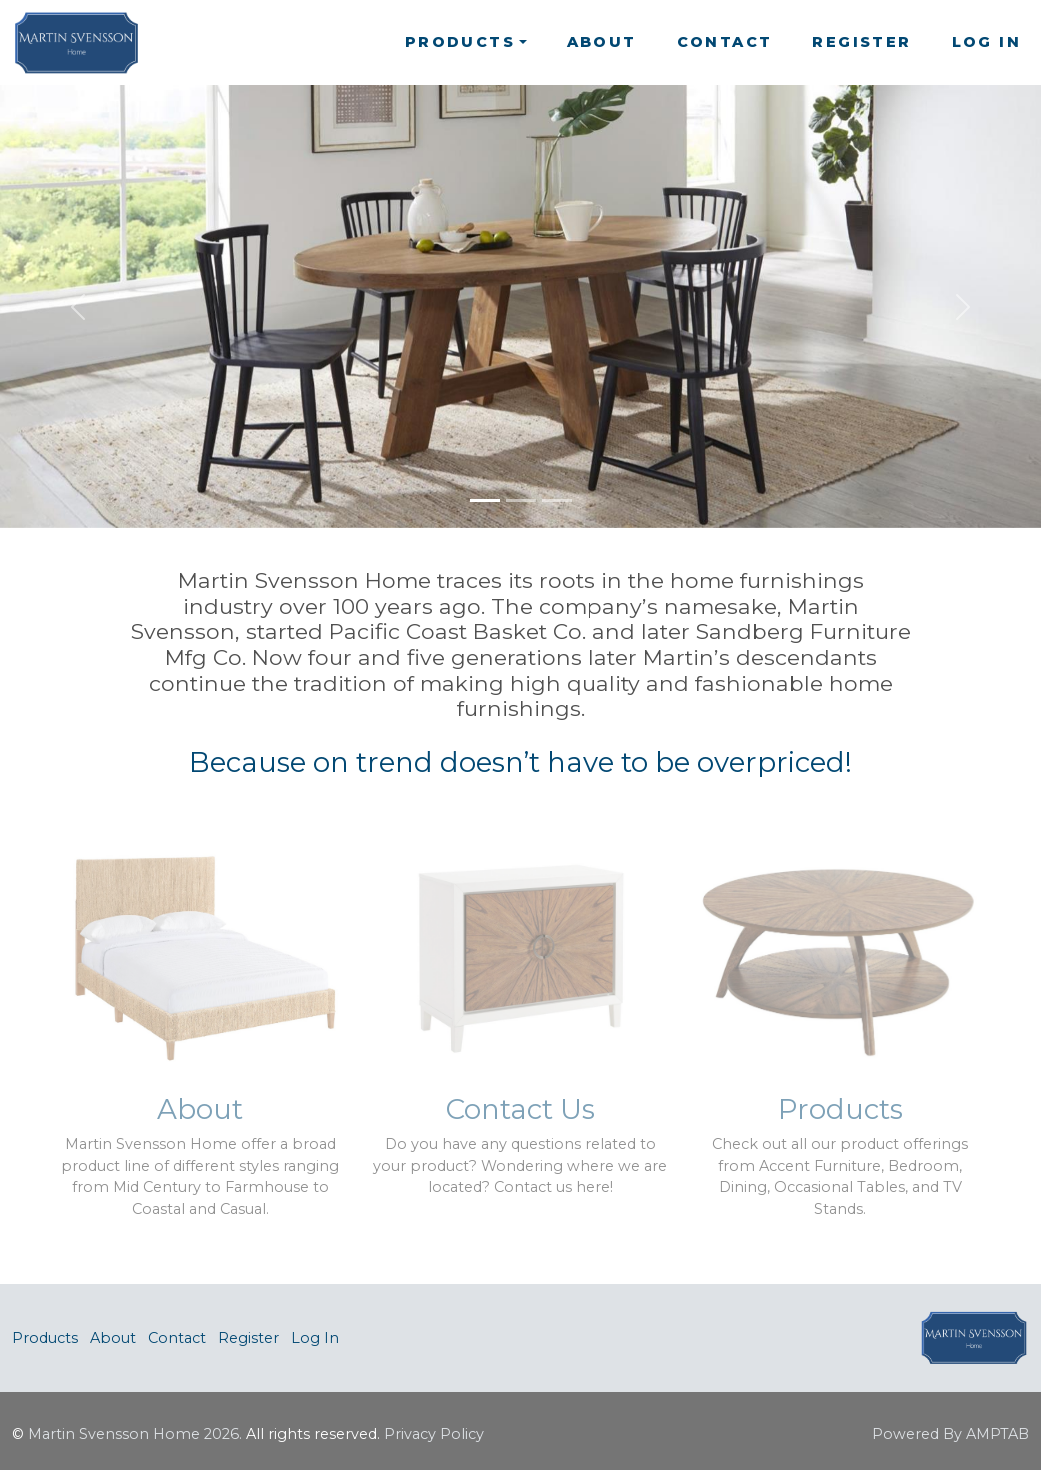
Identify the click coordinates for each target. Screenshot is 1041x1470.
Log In (986, 42)
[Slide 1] (485, 500)
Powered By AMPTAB (950, 1434)
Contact (725, 42)
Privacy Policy (434, 1434)
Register (861, 42)
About (602, 42)
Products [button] (460, 42)
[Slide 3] (557, 500)
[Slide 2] (521, 500)
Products (45, 1338)
